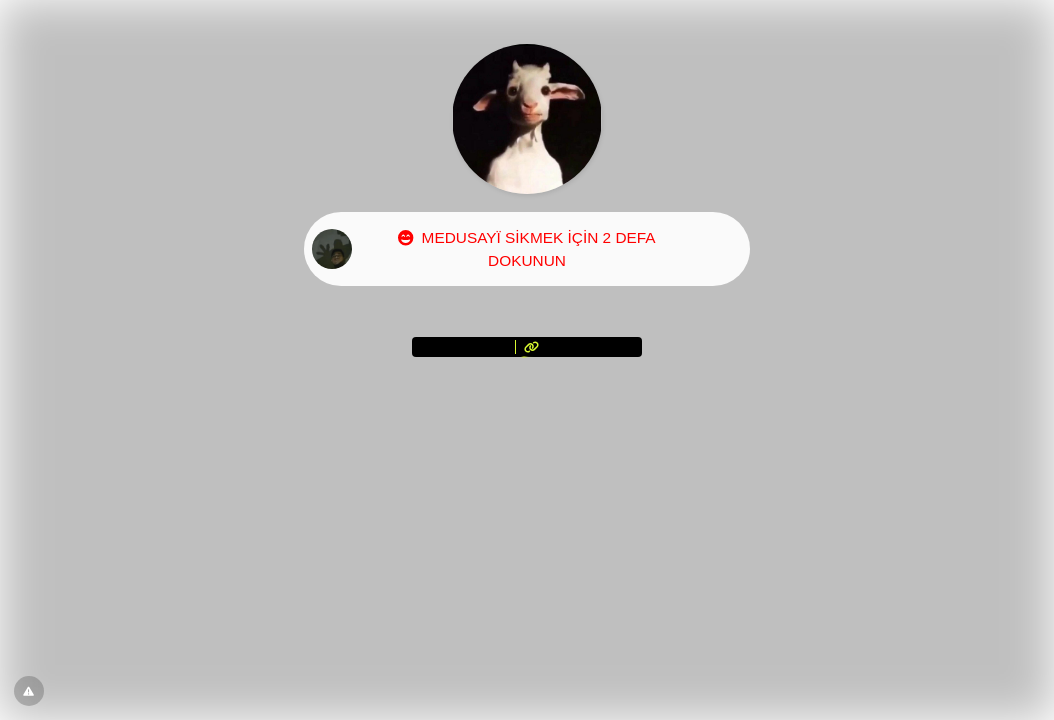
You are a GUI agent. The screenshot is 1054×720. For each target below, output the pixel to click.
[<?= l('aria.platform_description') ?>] (527, 347)
